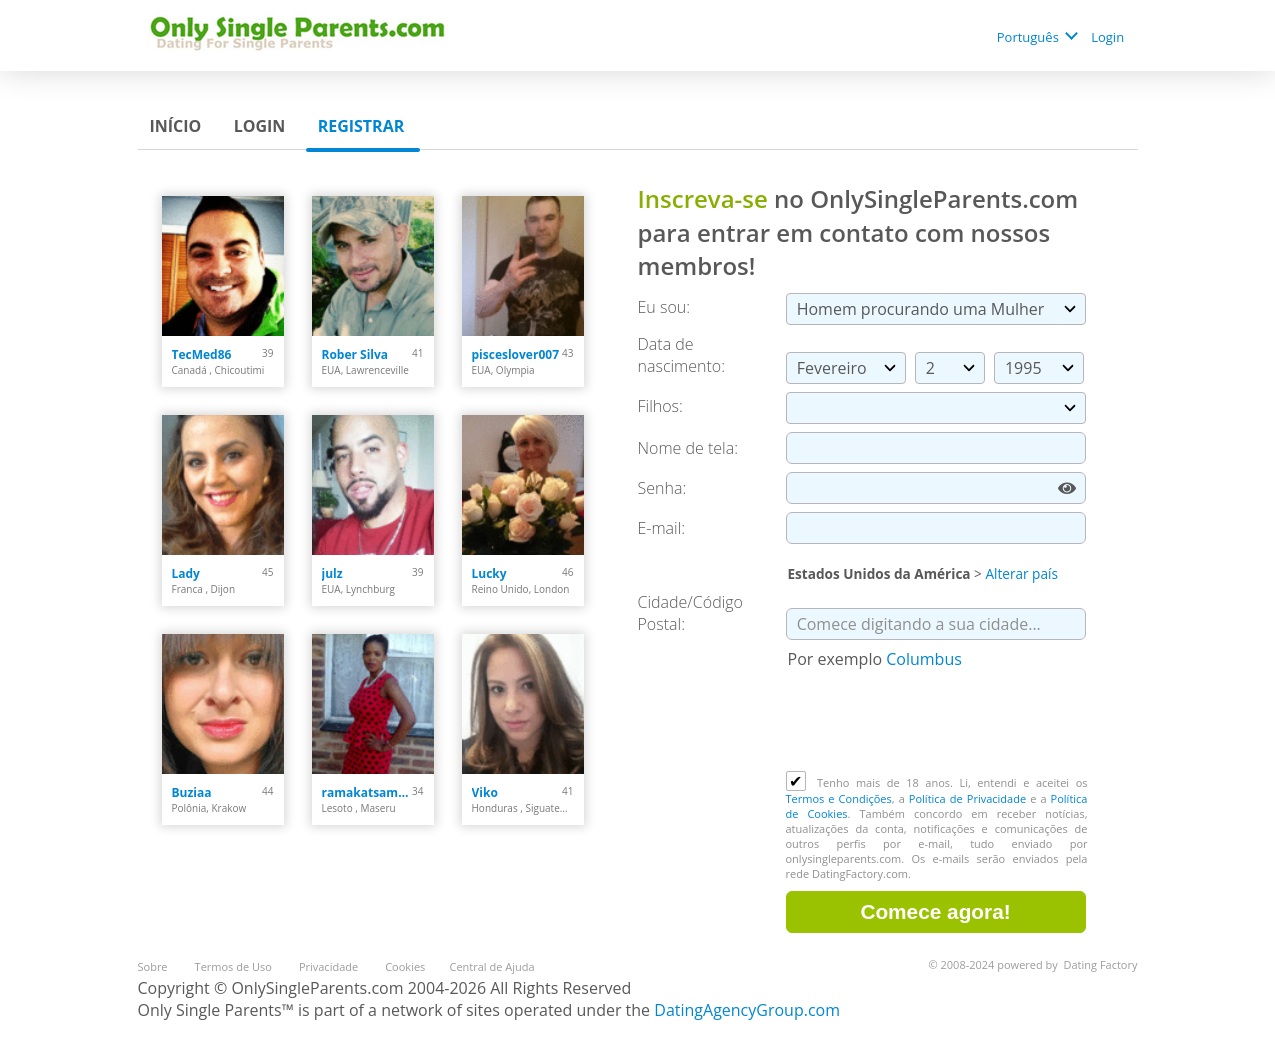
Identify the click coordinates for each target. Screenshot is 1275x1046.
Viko (485, 792)
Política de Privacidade (967, 798)
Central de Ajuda (491, 966)
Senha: (664, 488)
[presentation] (938, 722)
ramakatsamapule (367, 792)
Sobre (154, 966)
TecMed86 (202, 354)
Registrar (363, 126)
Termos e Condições (839, 798)
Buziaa (192, 792)
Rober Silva (355, 354)
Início (178, 126)
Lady (186, 573)
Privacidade (330, 966)
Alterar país (1021, 573)
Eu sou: (664, 307)
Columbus (924, 659)
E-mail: (662, 528)
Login (1109, 37)
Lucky (489, 573)
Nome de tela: (690, 448)
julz (332, 573)
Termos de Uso (235, 966)
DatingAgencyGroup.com (747, 1010)
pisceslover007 (516, 354)
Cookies (405, 966)
